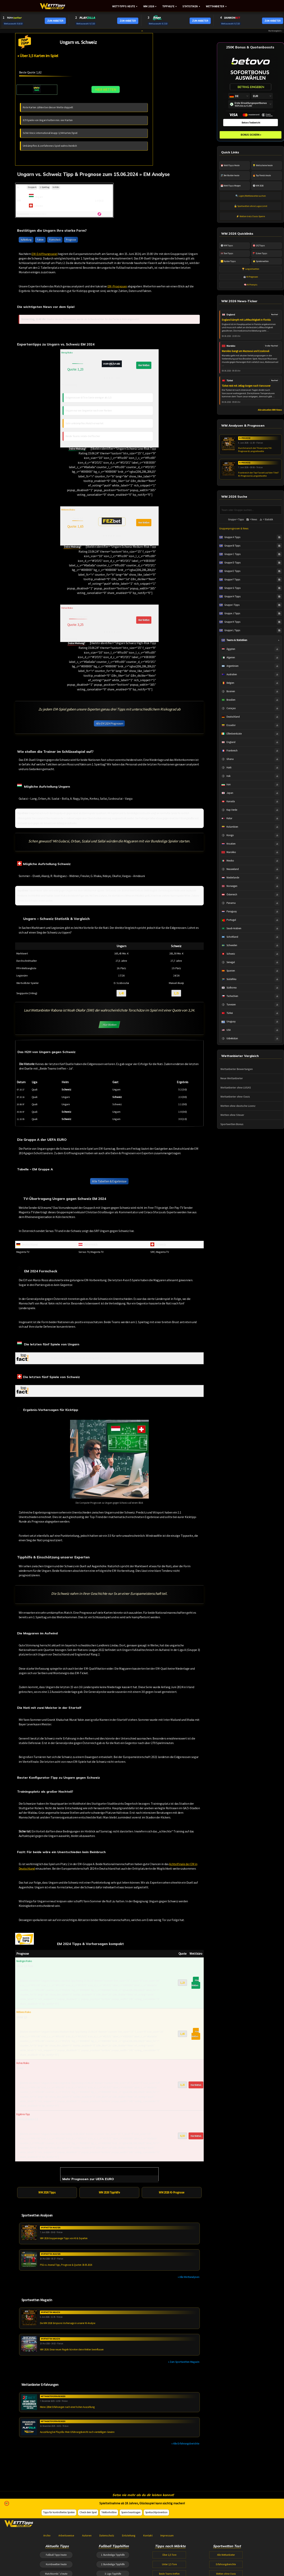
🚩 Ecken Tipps (260, 253)
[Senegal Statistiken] (277, 962)
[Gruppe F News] (279, 579)
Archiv (47, 2535)
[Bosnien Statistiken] (277, 691)
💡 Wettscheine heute (263, 165)
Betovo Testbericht (251, 122)
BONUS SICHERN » (251, 134)
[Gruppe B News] (279, 545)
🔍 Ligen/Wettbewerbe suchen (250, 195)
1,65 (182, 2034)
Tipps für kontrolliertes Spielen (59, 2512)
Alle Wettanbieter (226, 2555)
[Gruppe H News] (279, 596)
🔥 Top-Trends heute (262, 175)
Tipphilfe (169, 6)
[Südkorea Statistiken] (277, 987)
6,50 (182, 2136)
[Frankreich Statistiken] (277, 750)
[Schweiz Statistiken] (277, 953)
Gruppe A (32, 187)
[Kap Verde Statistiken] (277, 809)
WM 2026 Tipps (47, 2192)
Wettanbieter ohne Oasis (235, 1096)
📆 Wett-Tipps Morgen (231, 185)
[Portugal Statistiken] (277, 920)
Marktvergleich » (275, 31)
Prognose (71, 239)
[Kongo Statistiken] (277, 835)
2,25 (176, 993)
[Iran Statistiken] (277, 784)
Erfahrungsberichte (226, 2564)
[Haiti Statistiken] (277, 767)
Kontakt (148, 2535)
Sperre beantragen (131, 2512)
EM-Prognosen (117, 286)
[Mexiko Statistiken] (277, 860)
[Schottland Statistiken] (277, 936)
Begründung (71, 384)
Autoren (87, 2535)
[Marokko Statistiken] (277, 852)
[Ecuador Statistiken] (277, 725)
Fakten (40, 239)
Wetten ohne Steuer (232, 1115)
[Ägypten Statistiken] (277, 649)
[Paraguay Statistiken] (277, 911)
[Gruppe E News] (279, 571)
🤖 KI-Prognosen (250, 276)
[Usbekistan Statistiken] (277, 1038)
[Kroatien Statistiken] (277, 843)
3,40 (121, 993)
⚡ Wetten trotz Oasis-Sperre (250, 216)
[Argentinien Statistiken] (277, 666)
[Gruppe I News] (279, 605)
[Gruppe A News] (279, 537)
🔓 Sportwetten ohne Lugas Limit (250, 206)
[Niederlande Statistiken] (277, 877)
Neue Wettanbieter (231, 1078)
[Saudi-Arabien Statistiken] (277, 928)
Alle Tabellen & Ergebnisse (109, 1181)
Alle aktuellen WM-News (270, 409)
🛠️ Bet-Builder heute (230, 175)
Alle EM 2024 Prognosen (109, 723)
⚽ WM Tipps (227, 245)
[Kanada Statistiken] (277, 801)
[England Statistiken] (277, 742)
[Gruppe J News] (279, 613)
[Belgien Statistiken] (277, 682)
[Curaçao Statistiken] (277, 708)
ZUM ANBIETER (55, 20)
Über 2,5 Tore (169, 2555)
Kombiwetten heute (56, 2564)
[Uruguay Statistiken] (277, 1021)
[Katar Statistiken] (277, 818)
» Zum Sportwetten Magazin (183, 2362)
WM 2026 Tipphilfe (109, 2192)
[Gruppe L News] (279, 630)
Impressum (167, 2535)
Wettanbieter (216, 6)
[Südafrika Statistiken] (277, 979)
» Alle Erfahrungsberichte (185, 2443)
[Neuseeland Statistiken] (277, 869)
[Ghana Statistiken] (277, 759)
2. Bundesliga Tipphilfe (113, 2564)
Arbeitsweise (66, 2535)
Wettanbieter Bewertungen (236, 1069)
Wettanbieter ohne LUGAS (235, 1087)
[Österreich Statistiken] (277, 894)
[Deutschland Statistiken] (277, 716)
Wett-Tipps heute (125, 6)
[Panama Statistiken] (277, 903)
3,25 (182, 2085)
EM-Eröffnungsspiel (44, 254)
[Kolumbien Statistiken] (277, 826)
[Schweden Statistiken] (277, 945)
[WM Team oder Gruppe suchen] (250, 510)
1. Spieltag (44, 187)
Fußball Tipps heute (56, 2555)
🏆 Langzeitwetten (250, 269)
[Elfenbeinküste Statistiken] (277, 733)
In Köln (56, 187)
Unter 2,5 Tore (169, 2564)
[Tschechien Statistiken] (277, 996)
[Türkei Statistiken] (277, 1013)
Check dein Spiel (88, 2512)
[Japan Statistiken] (277, 793)
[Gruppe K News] (279, 621)
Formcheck (54, 239)
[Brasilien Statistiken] (277, 699)
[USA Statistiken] (277, 1030)
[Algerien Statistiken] (277, 657)
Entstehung (128, 2535)
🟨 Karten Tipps (228, 261)
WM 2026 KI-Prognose (171, 2192)
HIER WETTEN (105, 89)
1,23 (182, 1982)
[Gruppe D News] (279, 562)
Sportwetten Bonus (231, 1124)
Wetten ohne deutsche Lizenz (237, 1106)
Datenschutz (106, 2535)
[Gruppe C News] (279, 554)
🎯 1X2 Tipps (259, 245)
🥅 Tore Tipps (227, 253)
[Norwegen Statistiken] (277, 886)
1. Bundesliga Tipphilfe (113, 2555)
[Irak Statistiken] (277, 776)
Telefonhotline (109, 2512)
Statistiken (191, 6)
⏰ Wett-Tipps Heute (230, 165)
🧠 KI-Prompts (250, 284)
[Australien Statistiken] (277, 674)
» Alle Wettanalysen (188, 2277)
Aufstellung (26, 239)
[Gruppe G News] (279, 588)
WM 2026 (150, 6)
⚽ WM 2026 (258, 185)
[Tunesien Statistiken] (277, 1004)
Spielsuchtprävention (156, 2512)
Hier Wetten (143, 365)
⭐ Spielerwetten (261, 261)
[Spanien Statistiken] (277, 970)
